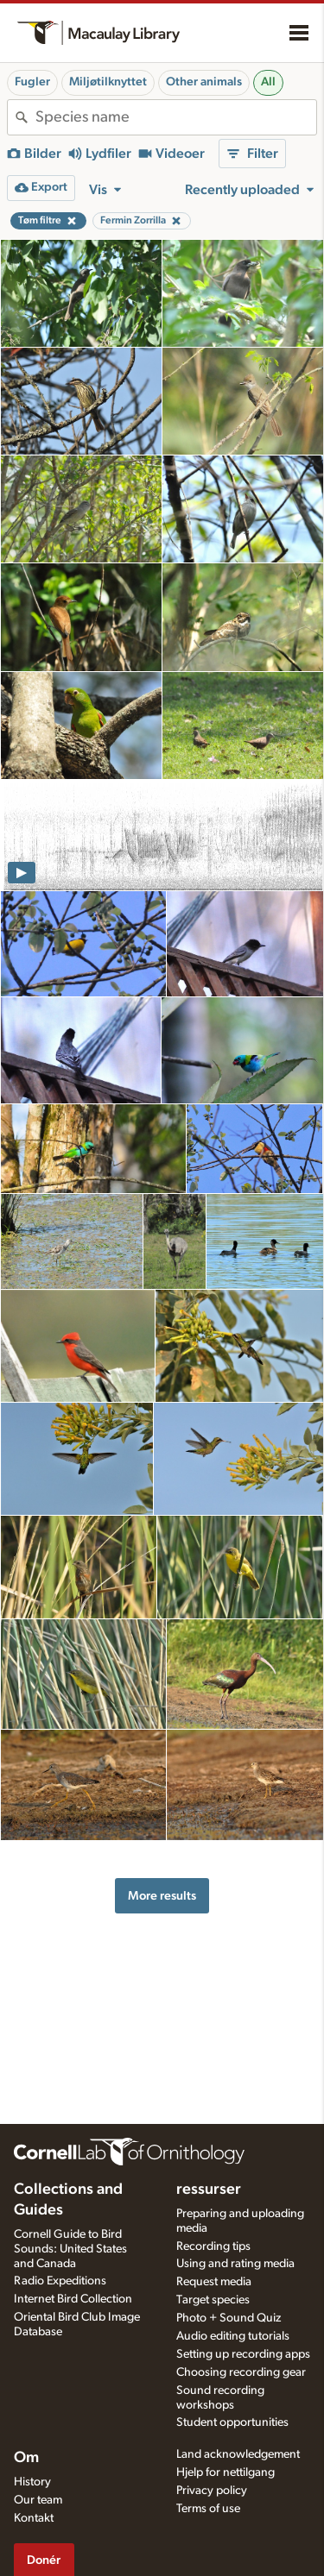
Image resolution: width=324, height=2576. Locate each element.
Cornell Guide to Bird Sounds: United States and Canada (70, 2249)
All (268, 82)
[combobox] (175, 117)
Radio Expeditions (60, 2281)
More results (162, 1895)
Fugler (32, 82)
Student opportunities (232, 2422)
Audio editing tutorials (232, 2336)
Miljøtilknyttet (108, 82)
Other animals (204, 82)
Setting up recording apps (243, 2354)
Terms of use (208, 2509)
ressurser (208, 2189)
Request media (213, 2282)
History (32, 2482)
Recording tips (213, 2246)
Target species (213, 2300)
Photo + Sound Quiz (228, 2318)
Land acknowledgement (238, 2454)
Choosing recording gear (241, 2372)
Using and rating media (235, 2264)
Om (26, 2458)
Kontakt (34, 2518)
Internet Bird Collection (73, 2299)
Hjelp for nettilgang (225, 2472)
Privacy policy (211, 2491)
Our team (38, 2500)
